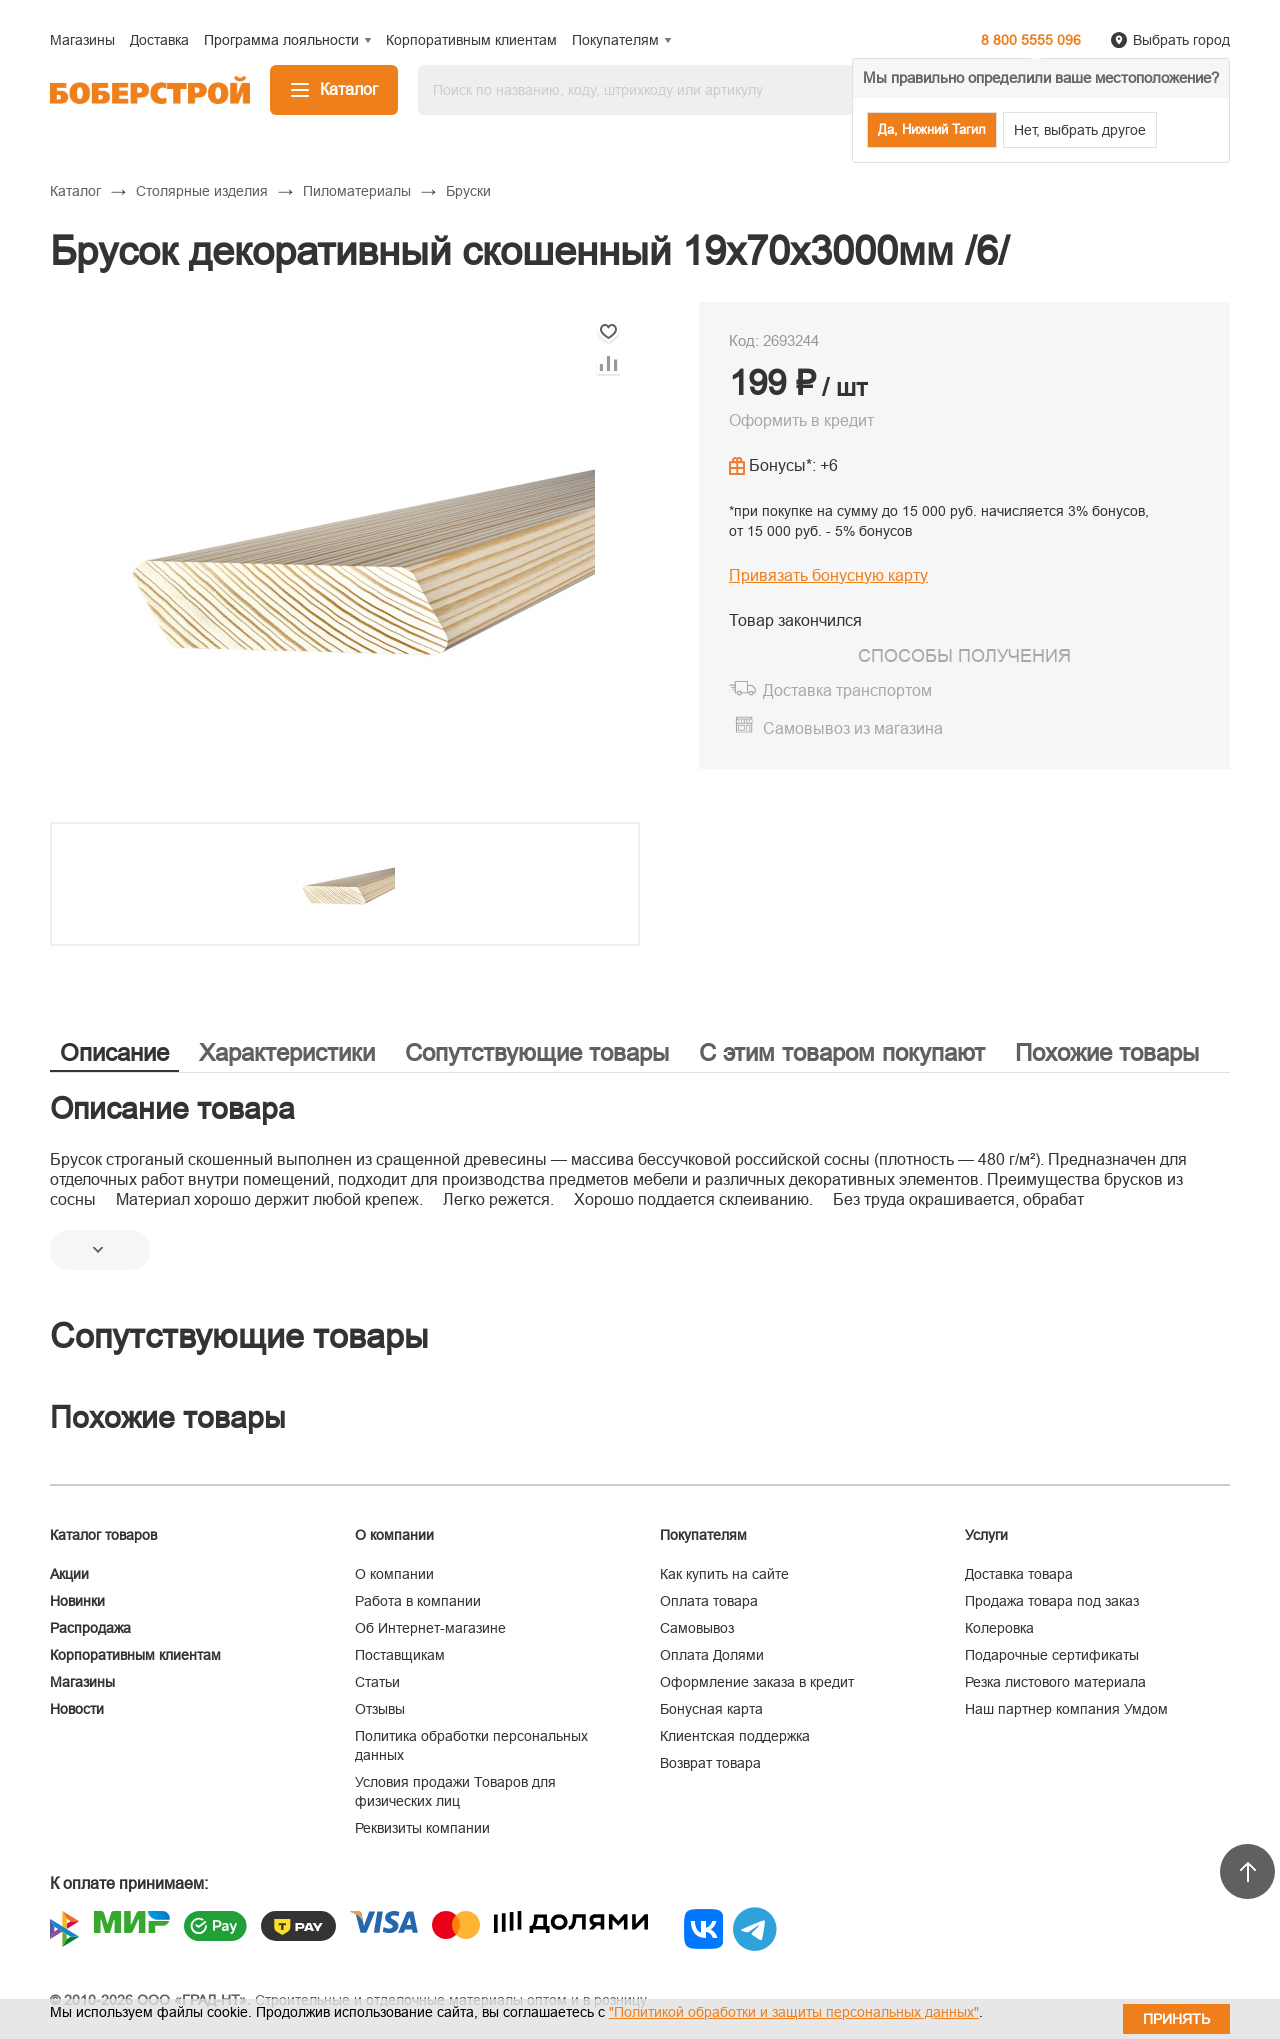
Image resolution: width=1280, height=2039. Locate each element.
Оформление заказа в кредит (757, 1682)
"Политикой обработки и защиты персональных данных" (794, 2012)
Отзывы (380, 1709)
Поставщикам (400, 1655)
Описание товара (172, 1108)
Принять (1176, 2019)
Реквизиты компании (422, 1828)
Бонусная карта (711, 1709)
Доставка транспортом (847, 690)
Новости (77, 1709)
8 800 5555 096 (1031, 40)
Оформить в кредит (801, 420)
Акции (69, 1574)
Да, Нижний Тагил (932, 129)
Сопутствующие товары (537, 1052)
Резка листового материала (1055, 1682)
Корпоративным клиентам (135, 1655)
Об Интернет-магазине (430, 1628)
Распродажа (90, 1628)
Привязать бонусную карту (828, 575)
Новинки (77, 1601)
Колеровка (999, 1628)
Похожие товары (1107, 1052)
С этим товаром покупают (842, 1052)
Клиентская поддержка (735, 1736)
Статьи (377, 1682)
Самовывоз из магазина (853, 728)
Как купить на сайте (724, 1574)
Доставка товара (1019, 1574)
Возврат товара (710, 1763)
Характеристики (287, 1052)
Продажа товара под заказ (1052, 1601)
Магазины (82, 1682)
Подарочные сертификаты (1052, 1655)
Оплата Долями (712, 1655)
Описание (114, 1052)
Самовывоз (697, 1628)
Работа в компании (418, 1601)
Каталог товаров (103, 1535)
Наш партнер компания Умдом (1066, 1709)
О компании (394, 1574)
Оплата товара (709, 1601)
